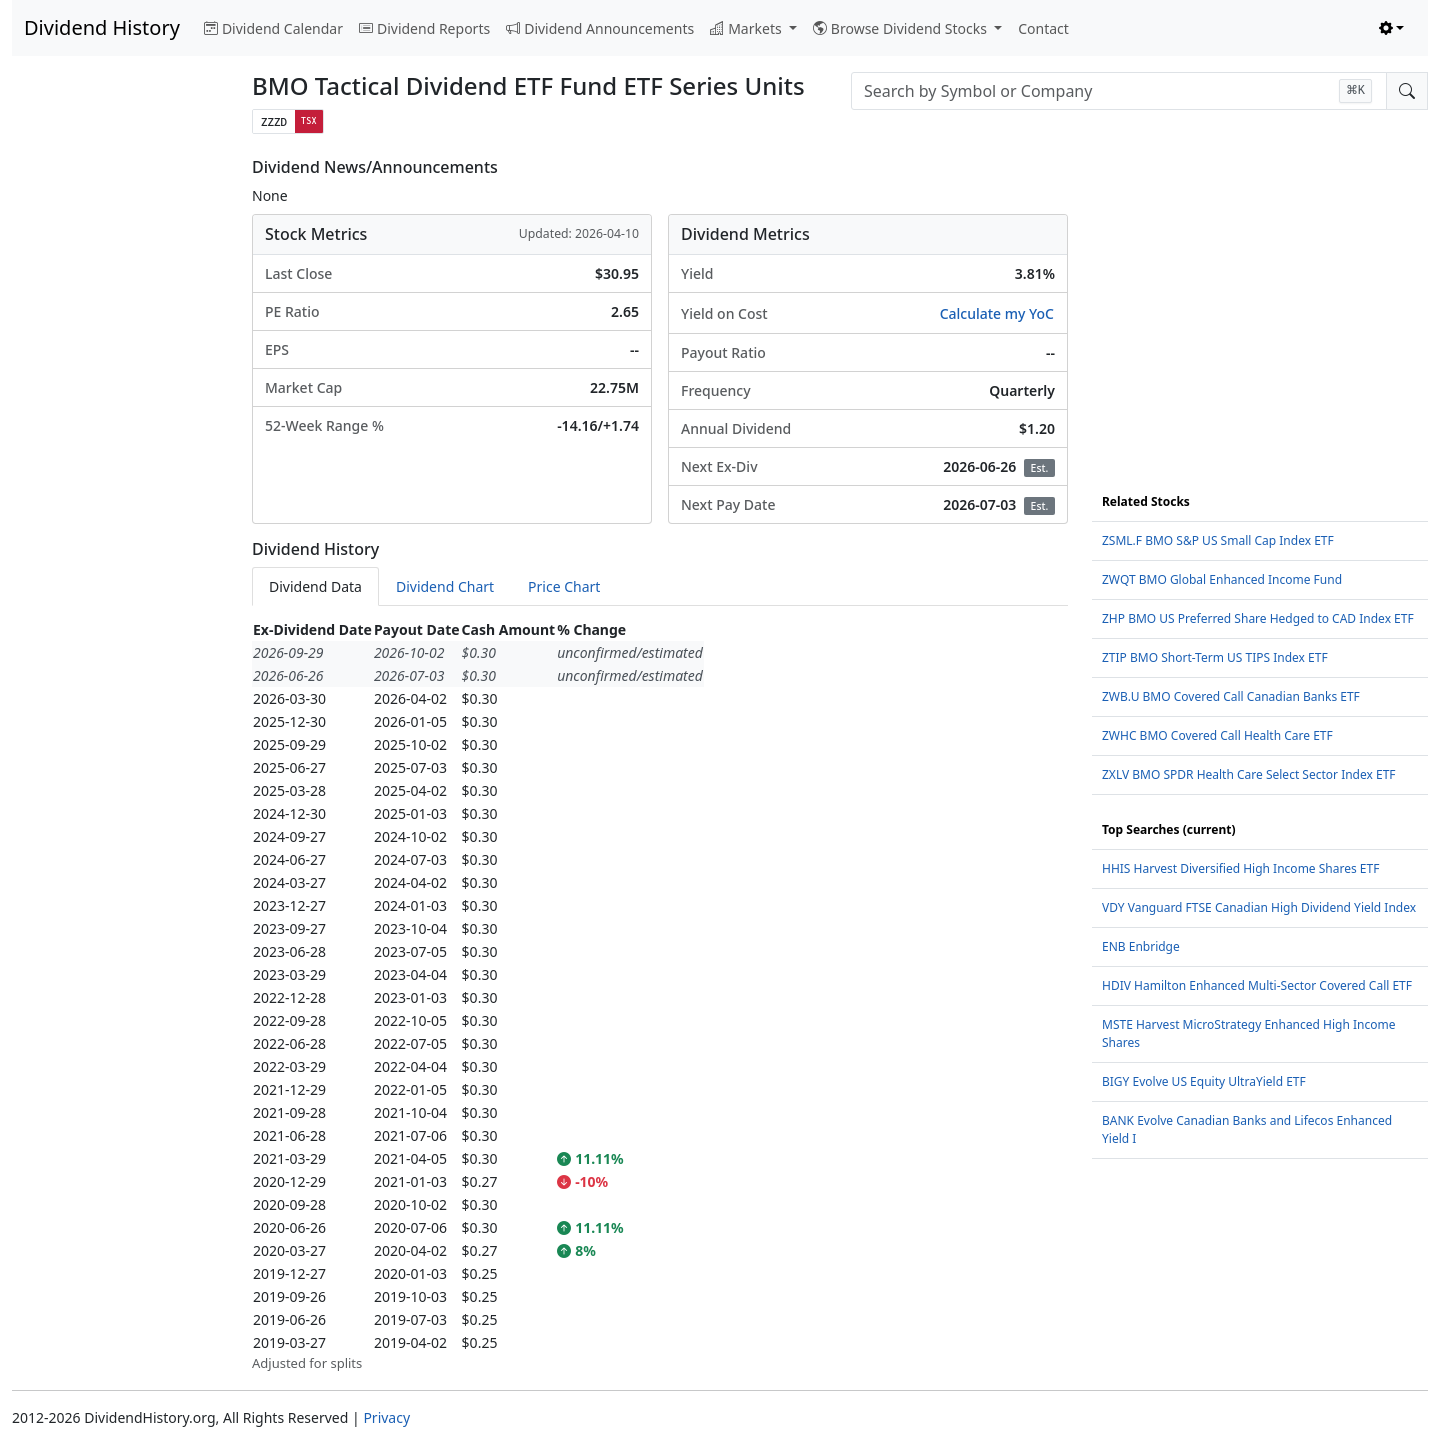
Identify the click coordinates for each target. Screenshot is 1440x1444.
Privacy (386, 1417)
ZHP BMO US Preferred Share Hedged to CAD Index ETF (1258, 618)
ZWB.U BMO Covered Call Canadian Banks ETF (1231, 696)
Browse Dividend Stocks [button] (902, 28)
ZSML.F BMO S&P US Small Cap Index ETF (1218, 540)
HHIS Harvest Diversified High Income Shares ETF (1240, 868)
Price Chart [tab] (564, 586)
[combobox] (1119, 91)
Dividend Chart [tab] (445, 586)
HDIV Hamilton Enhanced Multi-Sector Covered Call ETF (1257, 985)
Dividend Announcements (600, 28)
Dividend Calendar (273, 28)
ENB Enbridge (1141, 946)
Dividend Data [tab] (315, 586)
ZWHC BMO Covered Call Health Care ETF (1217, 735)
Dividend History (102, 27)
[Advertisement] (120, 458)
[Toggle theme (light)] (1392, 28)
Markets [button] (747, 28)
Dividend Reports (424, 28)
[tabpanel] (660, 996)
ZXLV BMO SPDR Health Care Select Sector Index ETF (1249, 774)
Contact (1043, 28)
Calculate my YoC (997, 313)
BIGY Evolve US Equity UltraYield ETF (1204, 1081)
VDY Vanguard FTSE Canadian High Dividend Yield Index (1259, 907)
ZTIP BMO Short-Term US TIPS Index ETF (1215, 657)
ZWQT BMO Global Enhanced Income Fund (1222, 579)
